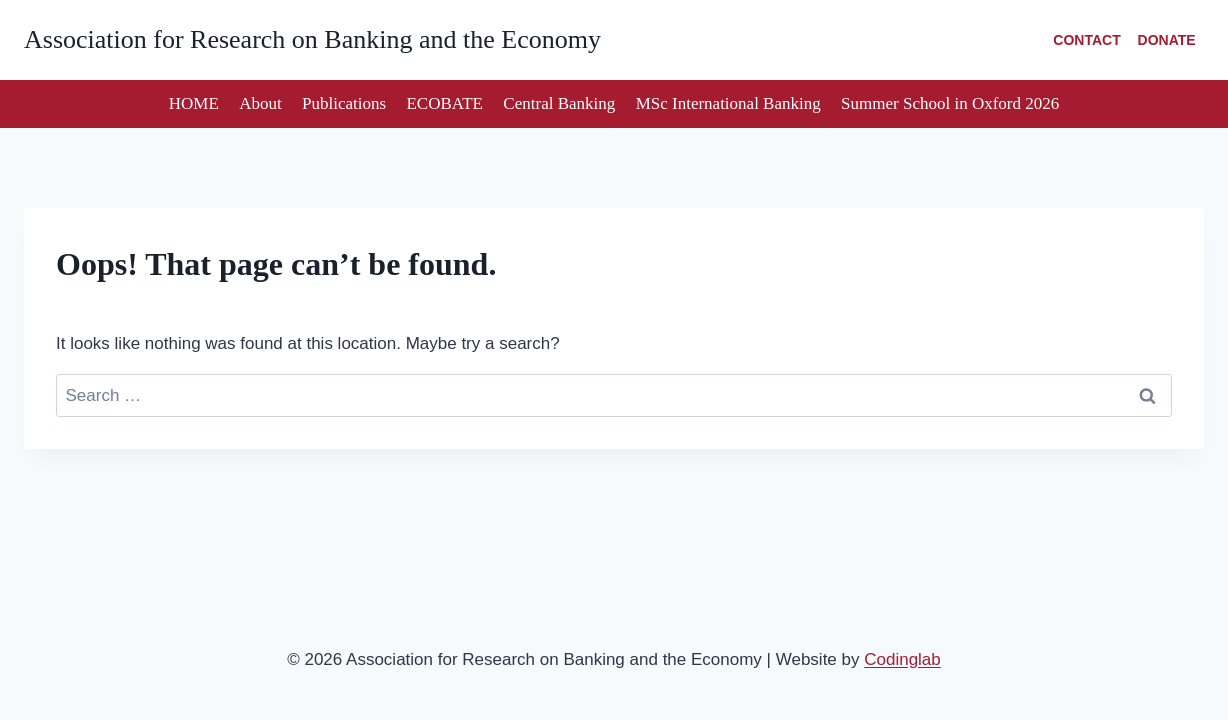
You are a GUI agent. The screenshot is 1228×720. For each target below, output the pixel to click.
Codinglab (902, 659)
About (260, 103)
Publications (344, 103)
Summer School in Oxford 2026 (950, 103)
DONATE (1167, 40)
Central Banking (559, 103)
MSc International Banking (728, 103)
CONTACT (1086, 40)
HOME (194, 103)
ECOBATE (444, 103)
